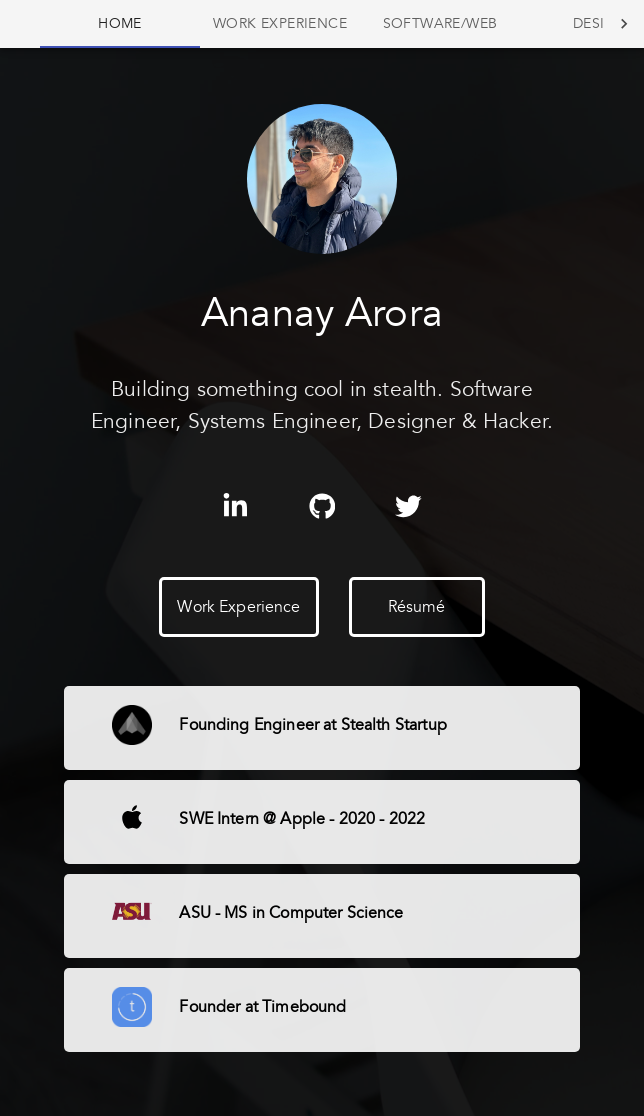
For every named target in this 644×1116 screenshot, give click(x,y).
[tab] (120, 24)
